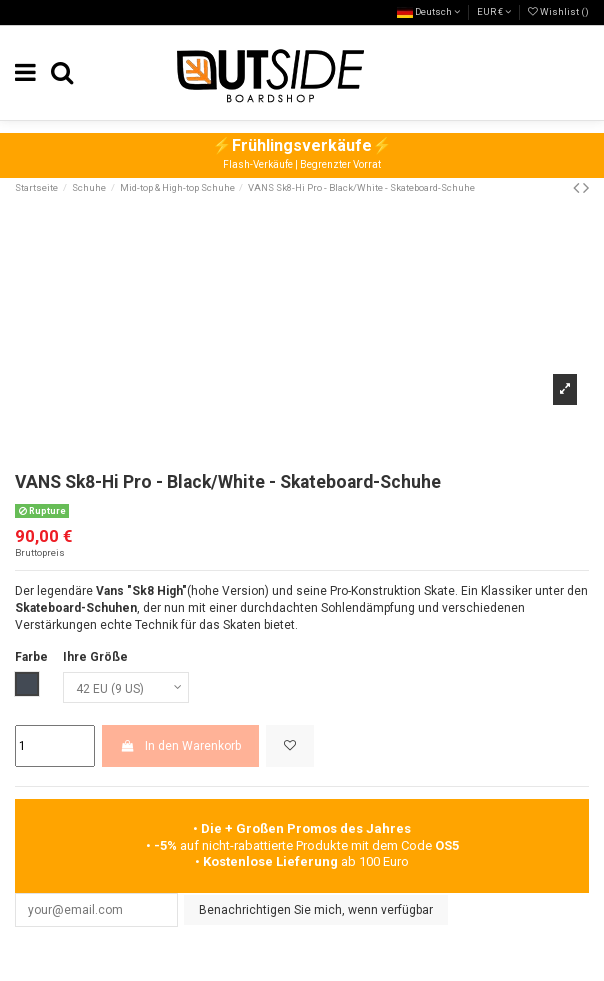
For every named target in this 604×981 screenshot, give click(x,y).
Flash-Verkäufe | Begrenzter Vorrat (302, 164)
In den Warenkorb (180, 746)
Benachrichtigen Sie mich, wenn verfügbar (316, 910)
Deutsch (428, 11)
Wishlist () (558, 11)
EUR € (494, 11)
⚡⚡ (302, 145)
